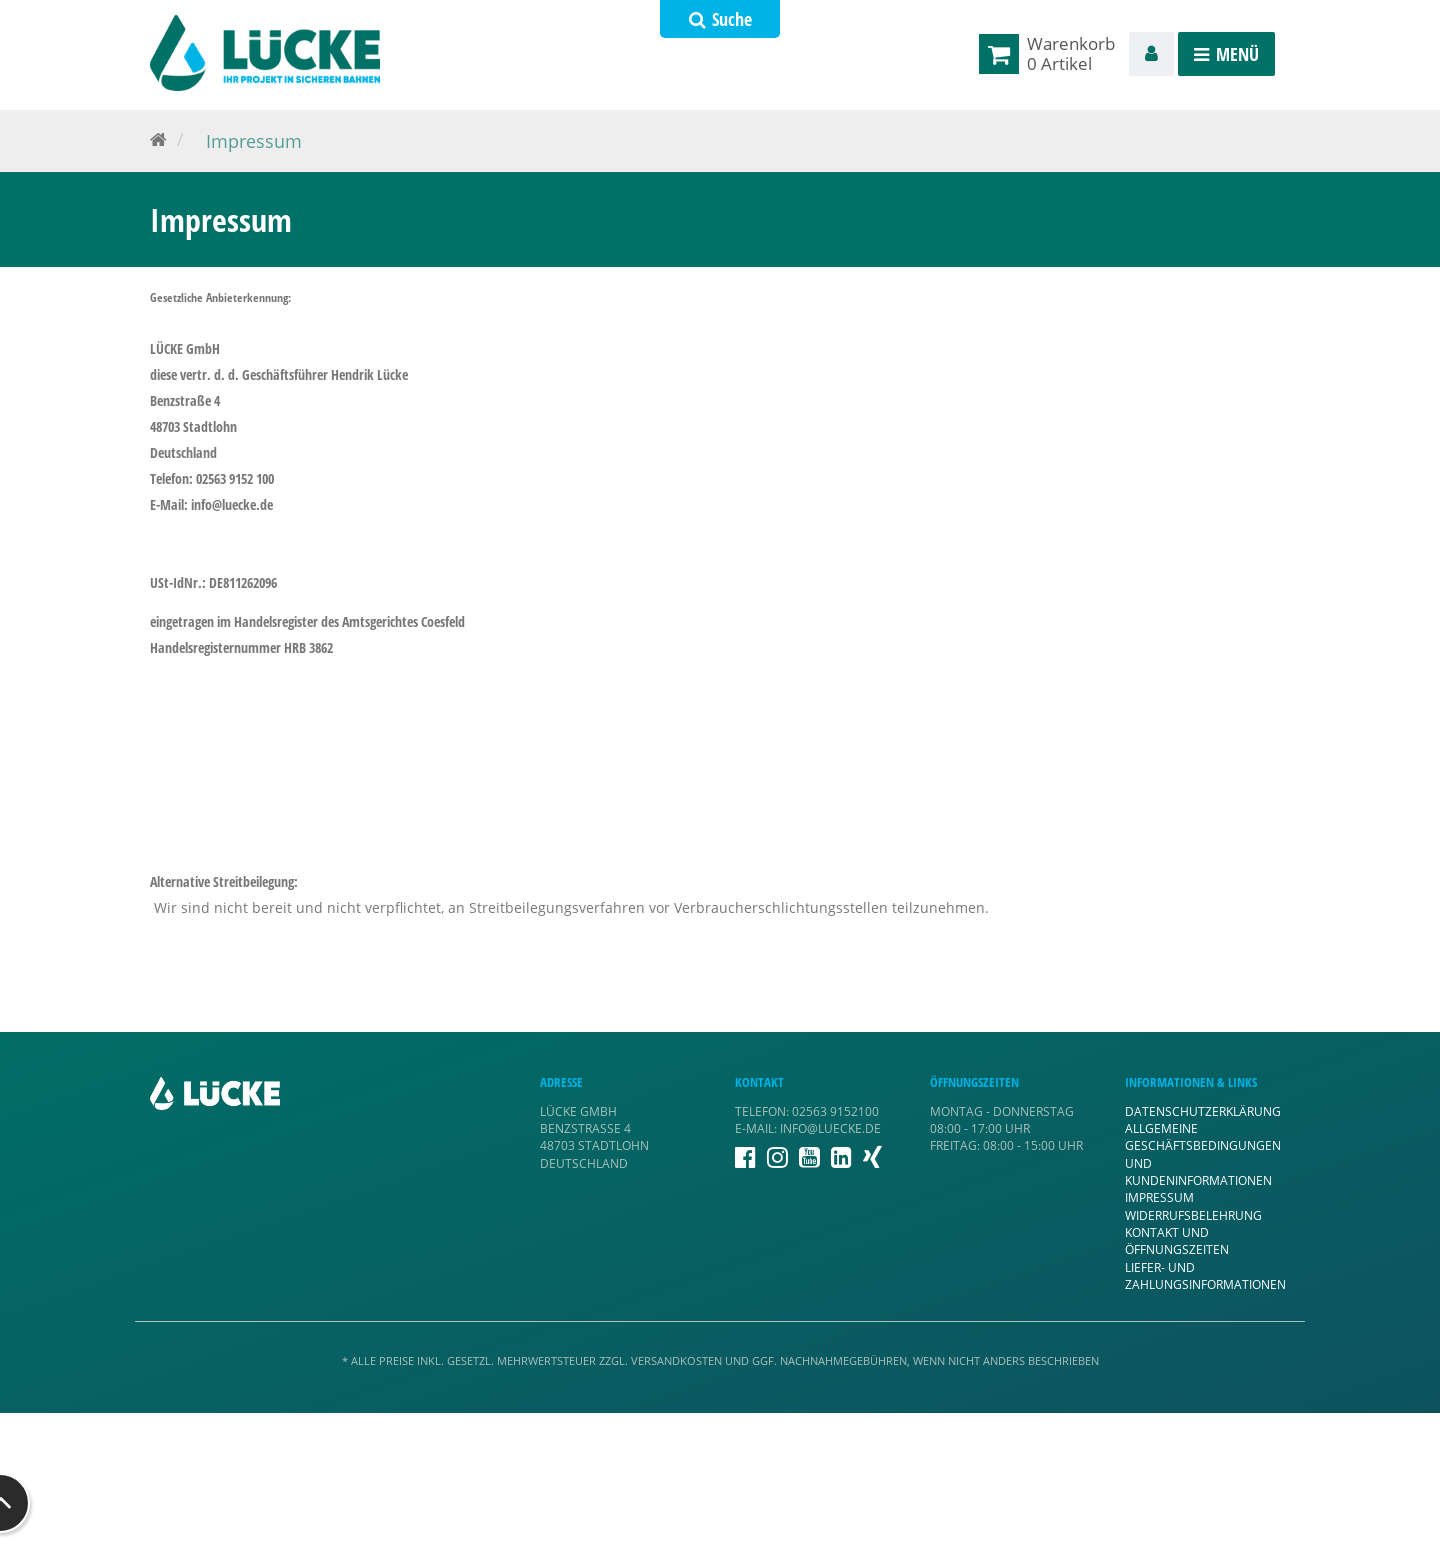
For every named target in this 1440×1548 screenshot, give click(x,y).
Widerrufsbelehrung (1193, 1215)
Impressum (1159, 1197)
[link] (1003, 54)
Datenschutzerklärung (1203, 1111)
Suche (720, 19)
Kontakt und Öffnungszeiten (1177, 1241)
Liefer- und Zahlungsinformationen (1205, 1276)
